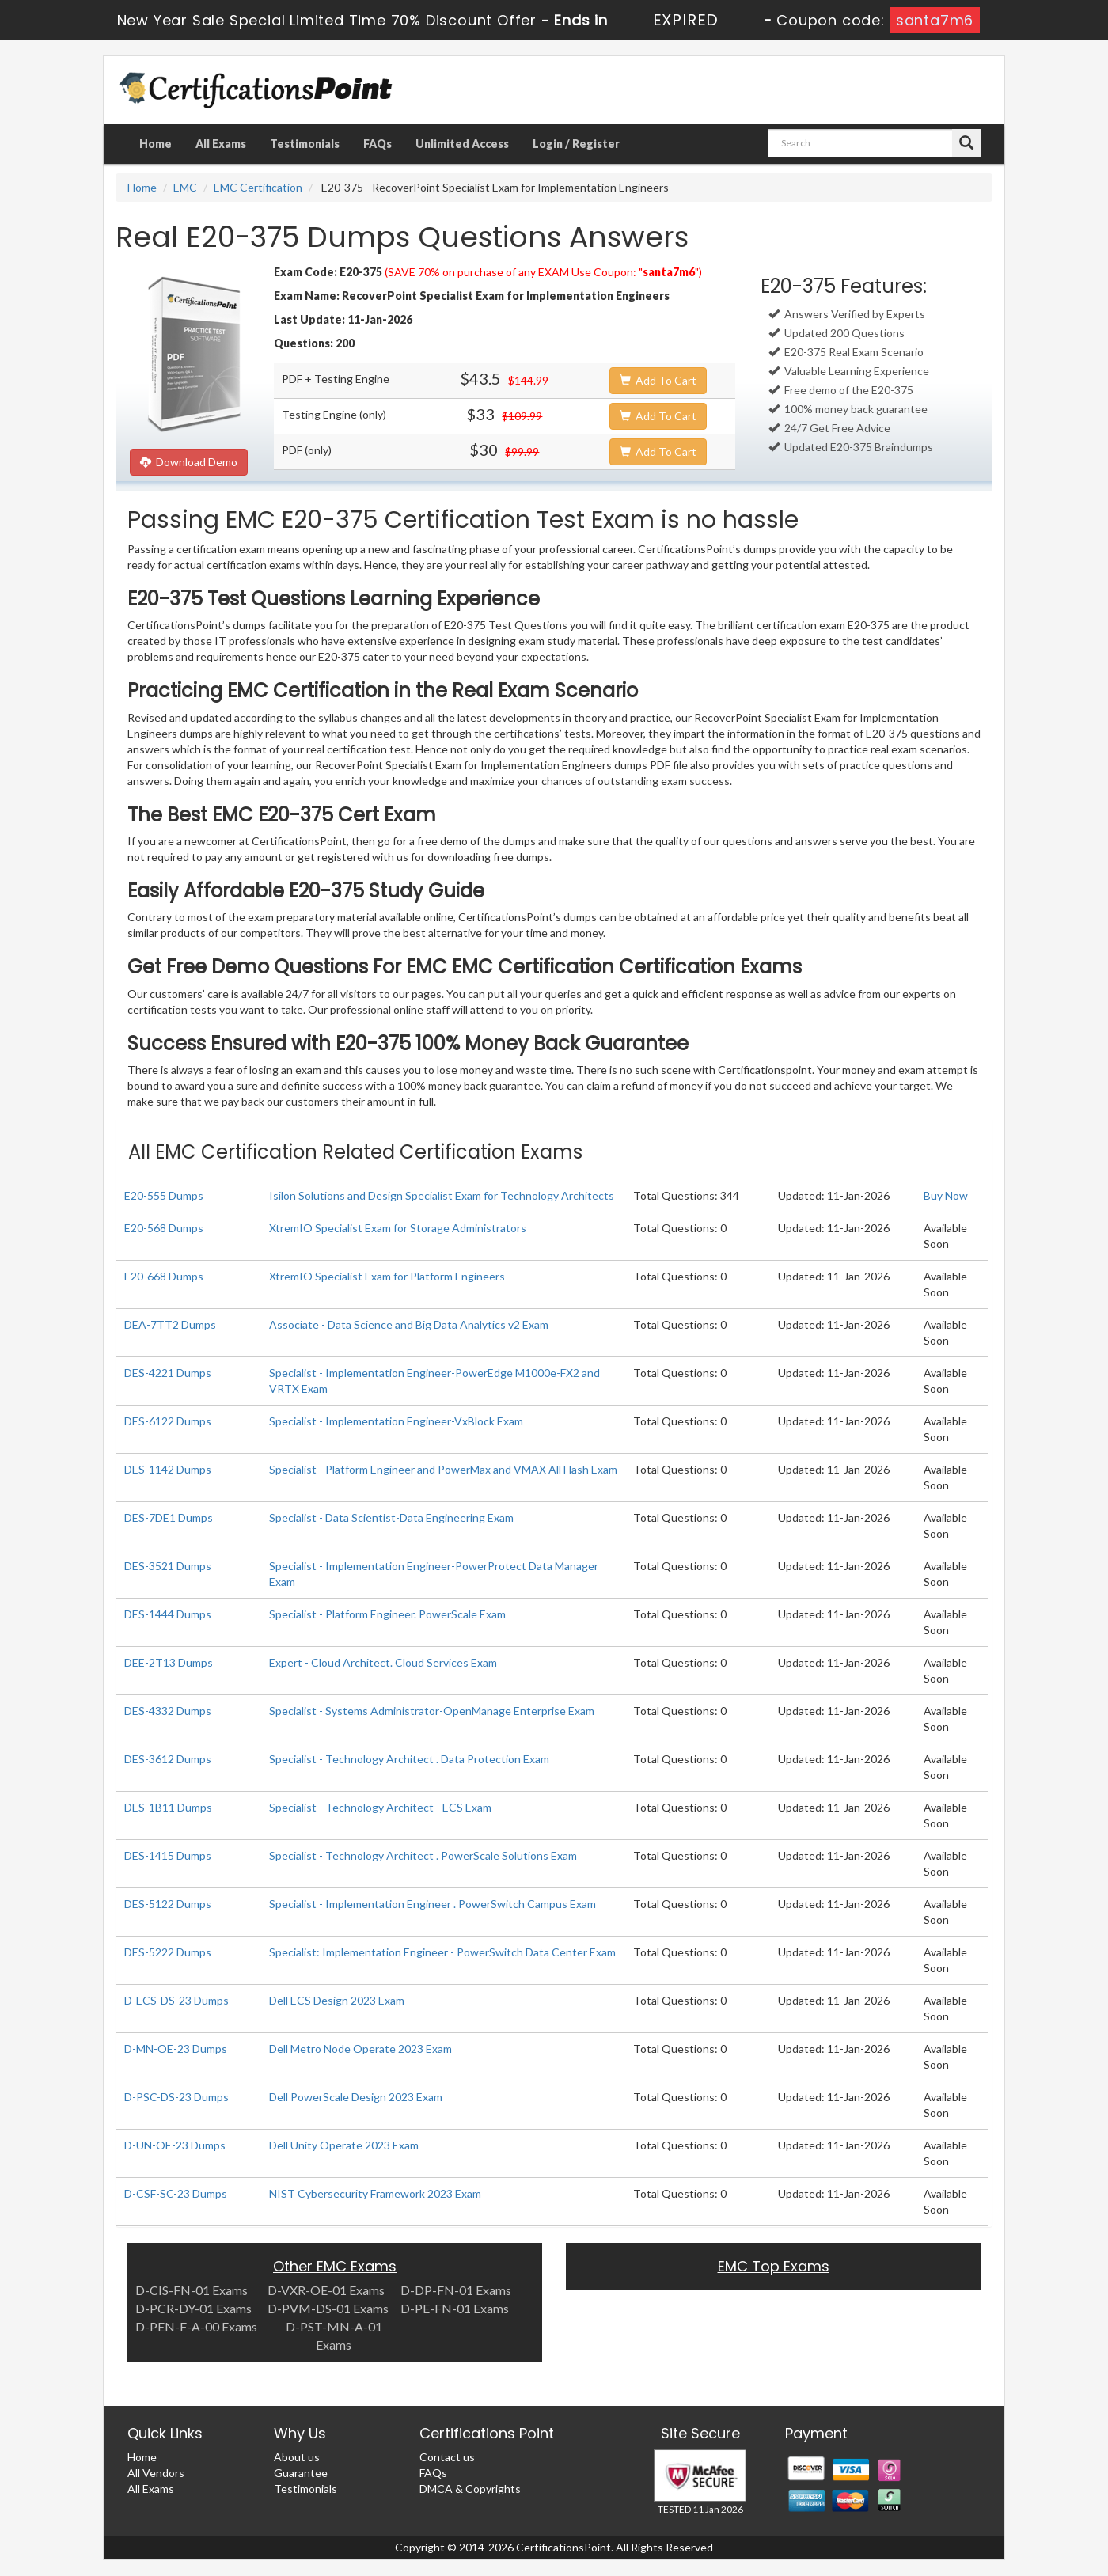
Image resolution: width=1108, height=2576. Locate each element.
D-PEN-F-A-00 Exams (196, 2326)
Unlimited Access (462, 143)
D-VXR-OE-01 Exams (326, 2289)
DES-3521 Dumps (167, 1566)
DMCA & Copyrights (470, 2488)
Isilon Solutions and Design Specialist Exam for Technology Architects (441, 1195)
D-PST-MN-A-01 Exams (334, 2335)
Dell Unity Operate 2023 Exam (344, 2145)
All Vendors (155, 2472)
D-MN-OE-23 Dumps (175, 2048)
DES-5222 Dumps (167, 1952)
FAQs (377, 143)
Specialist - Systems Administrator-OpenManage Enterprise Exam (431, 1710)
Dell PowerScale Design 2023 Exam (355, 2097)
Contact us (447, 2457)
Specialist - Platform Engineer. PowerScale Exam (387, 1614)
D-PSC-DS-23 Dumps (176, 2097)
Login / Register (576, 143)
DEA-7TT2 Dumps (170, 1324)
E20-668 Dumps (163, 1276)
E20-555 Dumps (163, 1195)
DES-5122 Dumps (167, 1903)
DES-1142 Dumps (167, 1469)
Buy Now (946, 1195)
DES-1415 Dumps (167, 1855)
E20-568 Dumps (163, 1228)
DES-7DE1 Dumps (168, 1517)
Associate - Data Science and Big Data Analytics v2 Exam (408, 1324)
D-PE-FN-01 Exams (454, 2308)
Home (155, 143)
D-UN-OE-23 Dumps (175, 2145)
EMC (185, 187)
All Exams (220, 143)
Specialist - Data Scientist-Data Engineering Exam (391, 1517)
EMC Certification (258, 187)
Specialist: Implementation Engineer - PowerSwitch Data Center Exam (442, 1952)
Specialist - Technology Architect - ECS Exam (380, 1807)
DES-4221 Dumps (167, 1372)
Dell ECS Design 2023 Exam (336, 2000)
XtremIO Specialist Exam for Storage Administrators (397, 1228)
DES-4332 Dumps (167, 1710)
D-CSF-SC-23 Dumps (175, 2193)
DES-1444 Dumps (167, 1614)
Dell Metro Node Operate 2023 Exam (360, 2048)
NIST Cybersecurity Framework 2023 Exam (375, 2193)
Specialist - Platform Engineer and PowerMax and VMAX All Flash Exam (443, 1469)
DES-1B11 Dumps (168, 1807)
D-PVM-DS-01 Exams (328, 2308)
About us (297, 2457)
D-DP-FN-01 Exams (455, 2289)
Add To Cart (658, 380)
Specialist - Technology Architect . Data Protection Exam (409, 1759)
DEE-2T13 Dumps (168, 1662)
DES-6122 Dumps (167, 1421)
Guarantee (301, 2472)
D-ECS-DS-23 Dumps (176, 2000)
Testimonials (305, 143)
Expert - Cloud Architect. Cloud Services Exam (383, 1662)
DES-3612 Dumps (167, 1759)
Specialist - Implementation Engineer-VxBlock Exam (396, 1421)
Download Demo (188, 462)
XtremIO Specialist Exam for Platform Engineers (387, 1276)
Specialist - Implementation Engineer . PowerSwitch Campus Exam (432, 1903)
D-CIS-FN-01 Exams (191, 2289)
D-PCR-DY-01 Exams (193, 2308)
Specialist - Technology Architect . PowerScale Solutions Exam (423, 1855)
